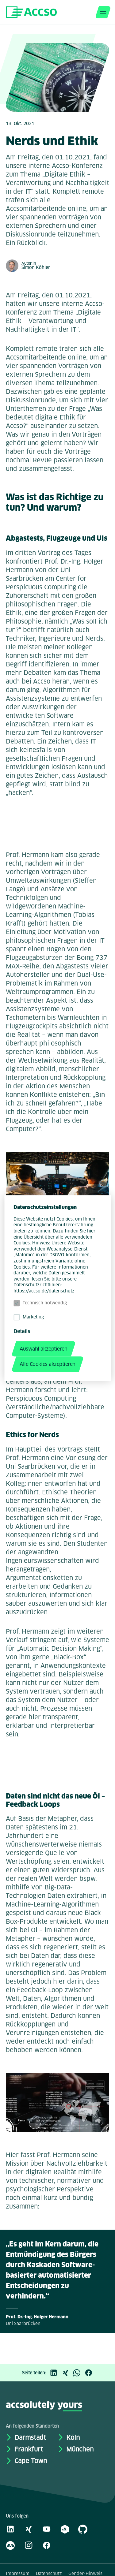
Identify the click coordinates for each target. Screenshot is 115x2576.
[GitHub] (82, 2529)
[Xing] (67, 2373)
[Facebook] (90, 2373)
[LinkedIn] (55, 2373)
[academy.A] (64, 2529)
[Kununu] (10, 2545)
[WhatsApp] (78, 2373)
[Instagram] (28, 2545)
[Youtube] (46, 2529)
